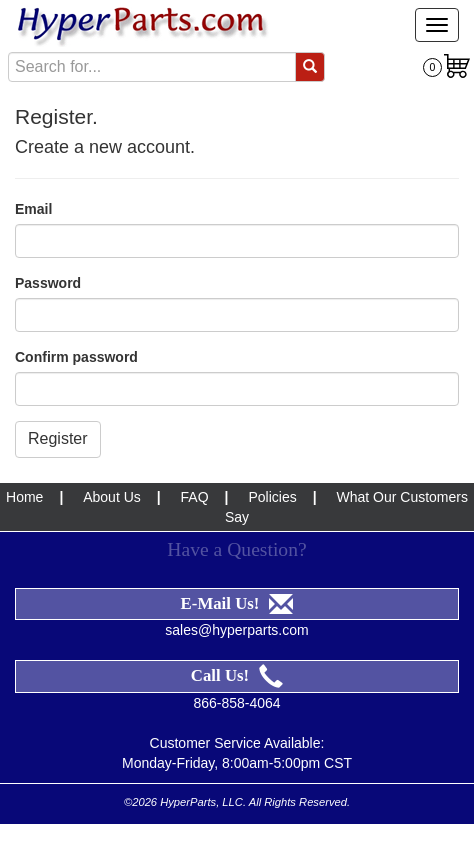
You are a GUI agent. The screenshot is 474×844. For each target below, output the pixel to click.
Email (33, 209)
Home (24, 497)
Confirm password (76, 357)
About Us (112, 497)
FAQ (195, 497)
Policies (272, 497)
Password (48, 283)
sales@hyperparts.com (236, 630)
